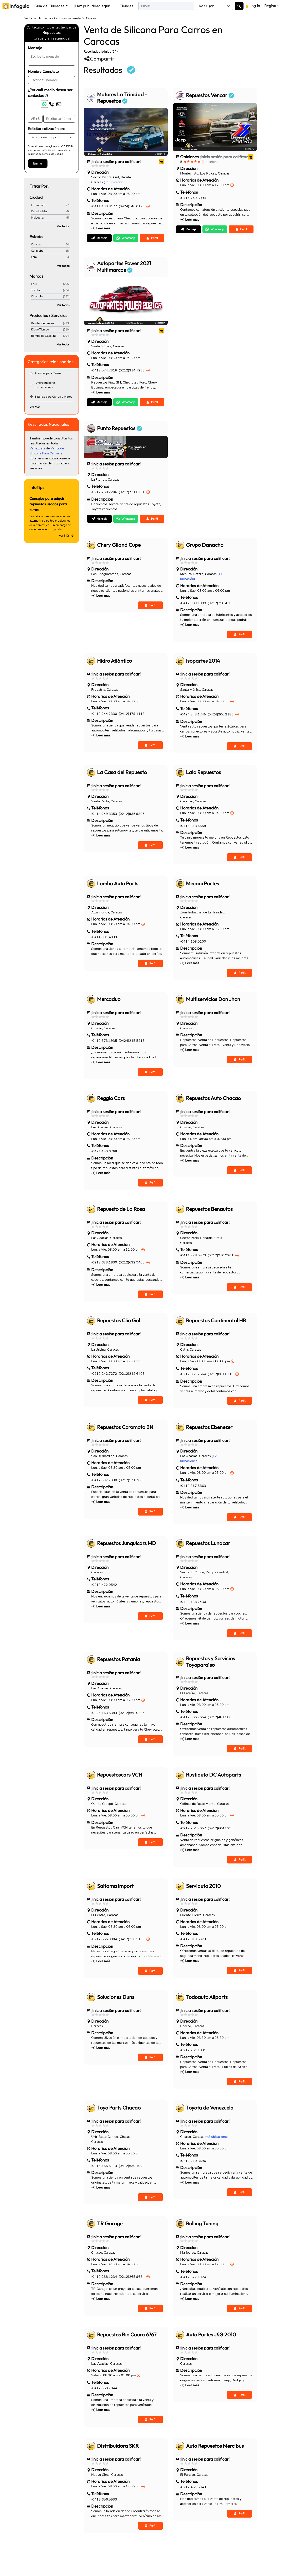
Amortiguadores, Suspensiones (45, 385)
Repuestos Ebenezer (209, 1427)
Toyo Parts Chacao (119, 2108)
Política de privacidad (56, 150)
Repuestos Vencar (210, 95)
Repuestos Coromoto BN (125, 1427)
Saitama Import (115, 1886)
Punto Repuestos (119, 428)
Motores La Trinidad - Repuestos (122, 97)
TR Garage (109, 2223)
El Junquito (38, 205)
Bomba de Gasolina (43, 336)
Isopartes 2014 (203, 661)
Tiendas (126, 6)
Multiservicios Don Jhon (213, 999)
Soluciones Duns (115, 1997)
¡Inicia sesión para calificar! (224, 156)
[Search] (166, 6)
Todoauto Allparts (207, 1997)
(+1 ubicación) (114, 182)
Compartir (99, 59)
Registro (271, 5)
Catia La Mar (39, 211)
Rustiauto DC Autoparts (213, 1775)
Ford (34, 284)
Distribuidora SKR (118, 2446)
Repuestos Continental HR (216, 1320)
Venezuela (37, 448)
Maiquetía (37, 218)
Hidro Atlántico (114, 661)
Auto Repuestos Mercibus (215, 2446)
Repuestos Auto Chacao (213, 1098)
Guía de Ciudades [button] (49, 6)
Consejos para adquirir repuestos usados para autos (48, 504)
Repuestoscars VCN (119, 1775)
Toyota (35, 290)
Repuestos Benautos (209, 1209)
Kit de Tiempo (40, 330)
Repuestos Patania (118, 1659)
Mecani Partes (202, 883)
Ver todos (63, 226)
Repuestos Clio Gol (118, 1320)
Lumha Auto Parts (117, 883)
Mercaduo (108, 999)
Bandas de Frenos (42, 323)
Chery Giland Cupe (119, 545)
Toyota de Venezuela (210, 2108)
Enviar (37, 163)
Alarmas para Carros (48, 373)
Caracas (36, 244)
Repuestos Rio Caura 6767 (126, 2334)
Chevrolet (37, 296)
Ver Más (35, 407)
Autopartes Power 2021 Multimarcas (124, 266)
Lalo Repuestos (203, 772)
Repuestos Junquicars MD (126, 1543)
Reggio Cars (111, 1098)
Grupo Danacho (204, 545)
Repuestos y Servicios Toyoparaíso (210, 1661)
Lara (34, 257)
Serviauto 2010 (203, 1886)
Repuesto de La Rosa (121, 1209)
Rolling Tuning (202, 2223)
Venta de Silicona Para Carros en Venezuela (52, 18)
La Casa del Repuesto (122, 772)
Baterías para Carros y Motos (53, 397)
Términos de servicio (39, 154)
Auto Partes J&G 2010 (211, 2334)
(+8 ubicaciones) (217, 2136)
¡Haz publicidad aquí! (92, 6)
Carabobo (37, 251)
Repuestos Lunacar (208, 1543)
